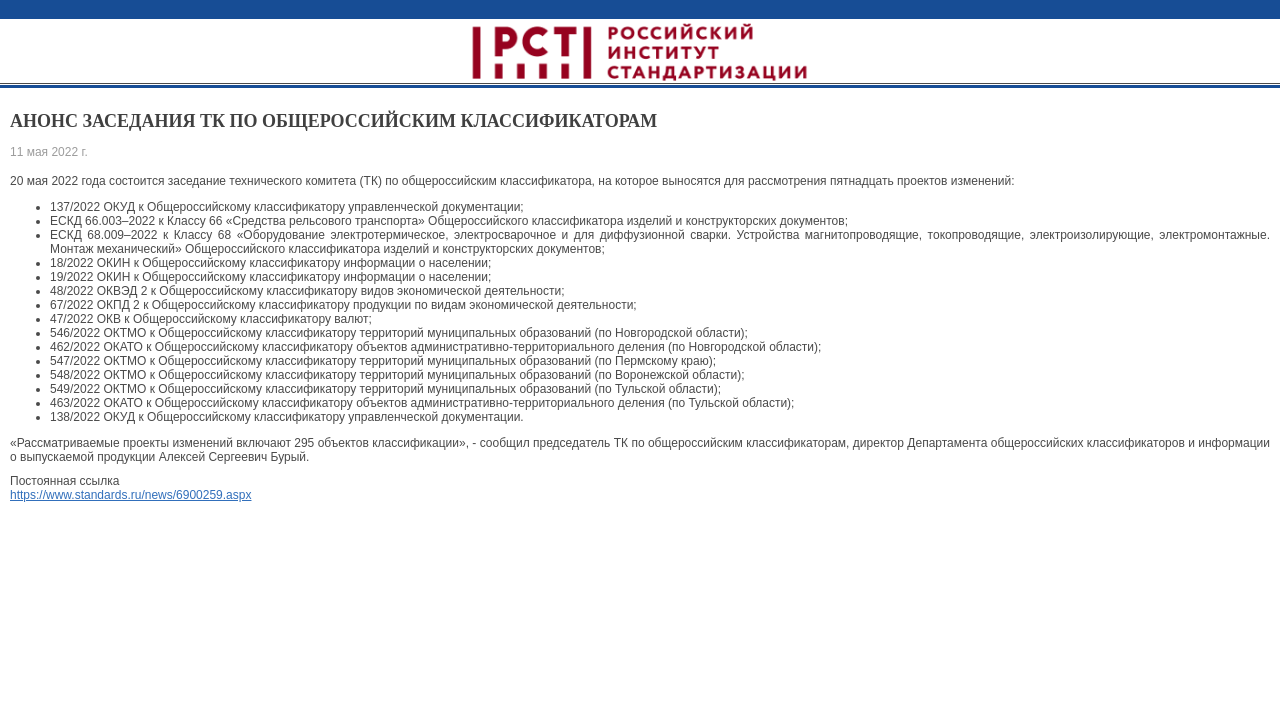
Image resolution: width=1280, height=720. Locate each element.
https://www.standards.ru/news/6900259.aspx (130, 495)
